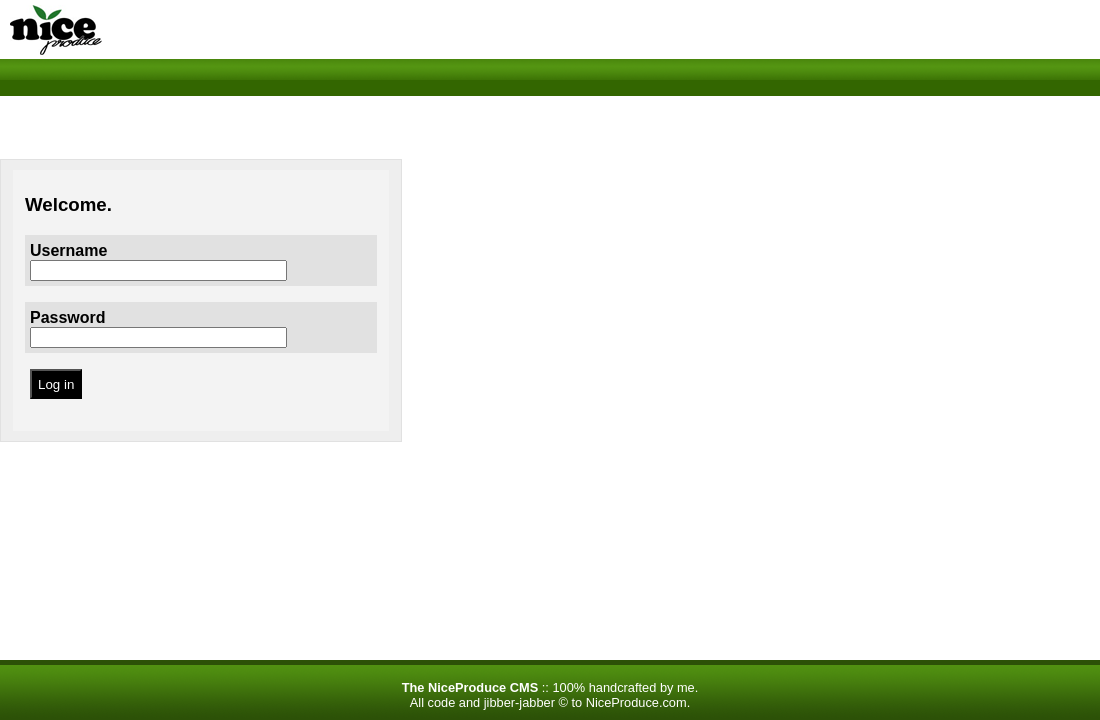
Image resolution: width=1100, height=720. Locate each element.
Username (68, 250)
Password (68, 317)
